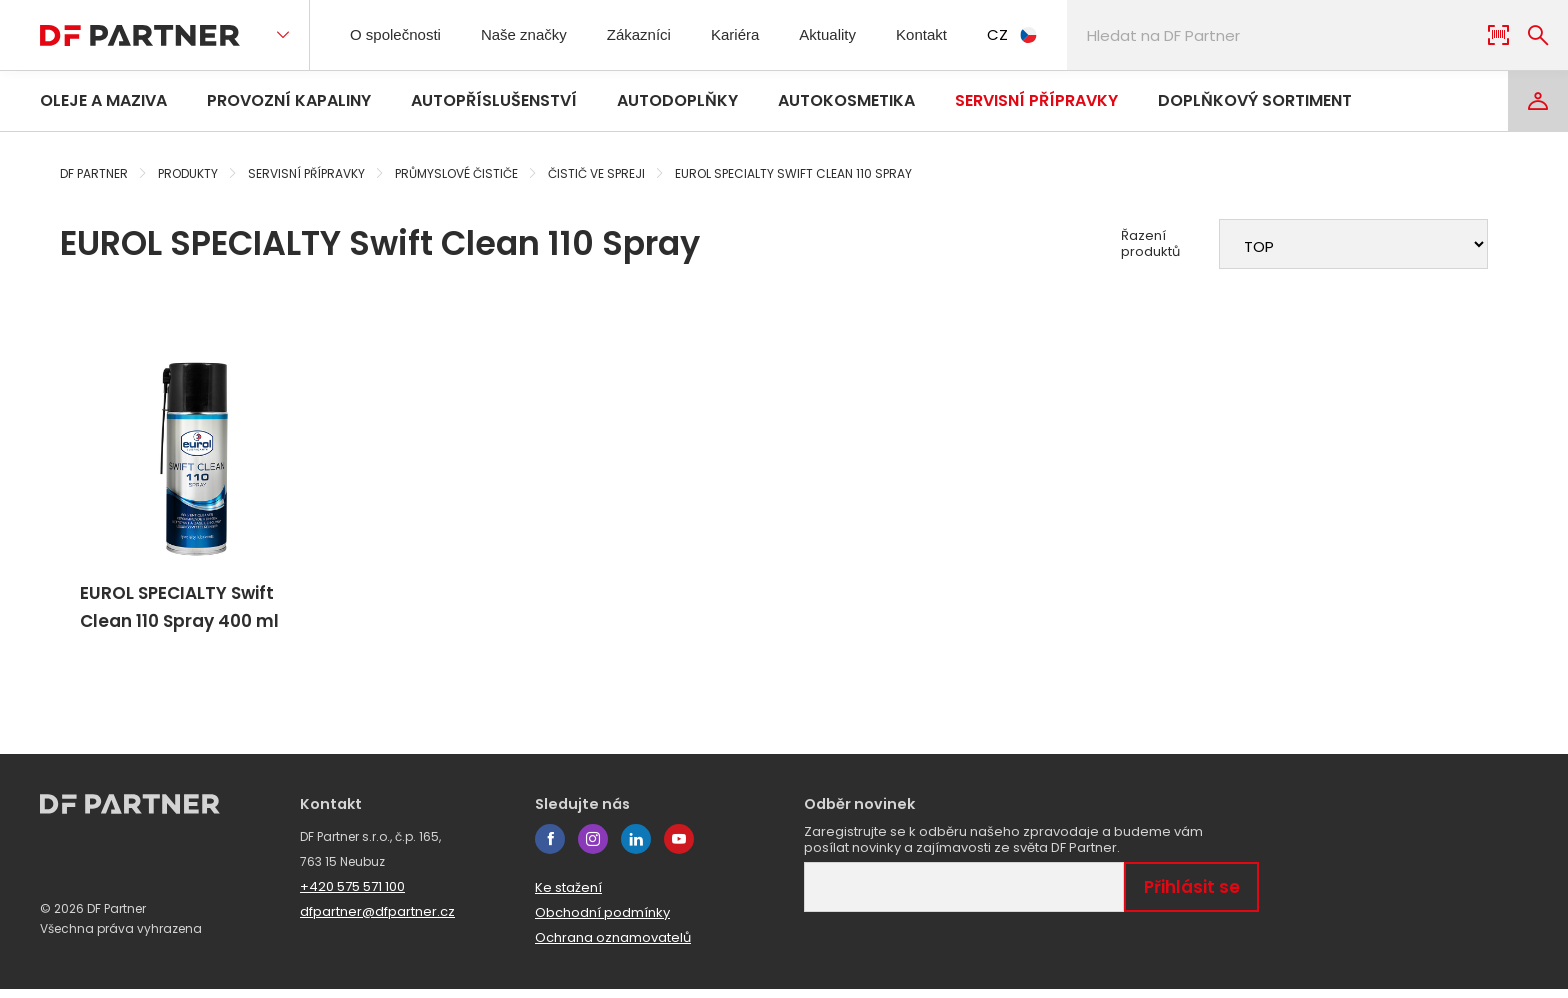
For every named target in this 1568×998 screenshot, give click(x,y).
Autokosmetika (846, 100)
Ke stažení (568, 896)
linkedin (636, 848)
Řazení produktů (1150, 244)
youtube (679, 848)
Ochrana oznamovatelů (613, 946)
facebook (550, 848)
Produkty (188, 173)
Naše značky (539, 34)
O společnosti (401, 34)
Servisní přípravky (1036, 100)
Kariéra (761, 34)
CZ (1055, 34)
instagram (593, 848)
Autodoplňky (677, 100)
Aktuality (859, 34)
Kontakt (960, 34)
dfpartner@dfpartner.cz (377, 920)
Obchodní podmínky (602, 921)
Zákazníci (660, 34)
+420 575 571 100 (352, 895)
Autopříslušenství (494, 100)
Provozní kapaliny (289, 100)
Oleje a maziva (103, 100)
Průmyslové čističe (456, 173)
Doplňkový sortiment (1255, 100)
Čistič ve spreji (596, 173)
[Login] (1538, 101)
